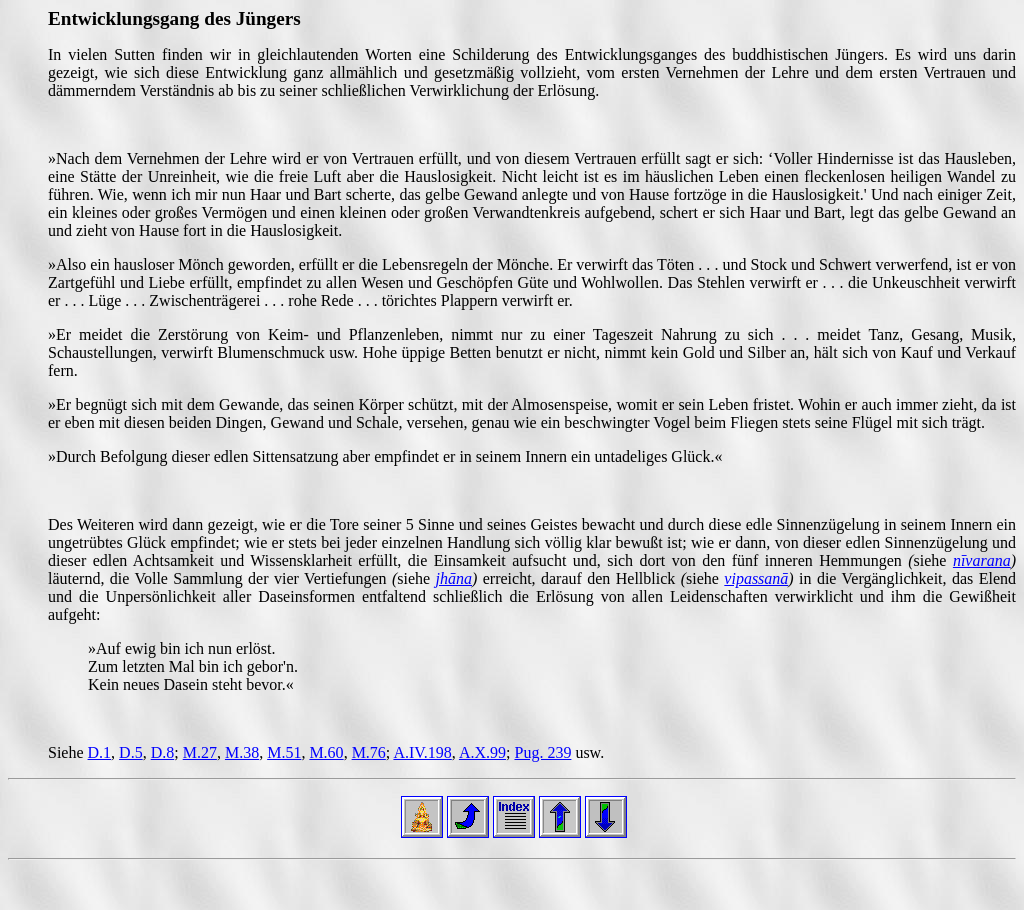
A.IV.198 (422, 752)
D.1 (100, 752)
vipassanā (756, 578)
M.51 (284, 752)
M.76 (369, 752)
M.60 (326, 752)
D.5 (131, 752)
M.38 (242, 752)
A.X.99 (482, 752)
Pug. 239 (542, 752)
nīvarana (982, 560)
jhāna (454, 578)
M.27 (200, 752)
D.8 (163, 752)
